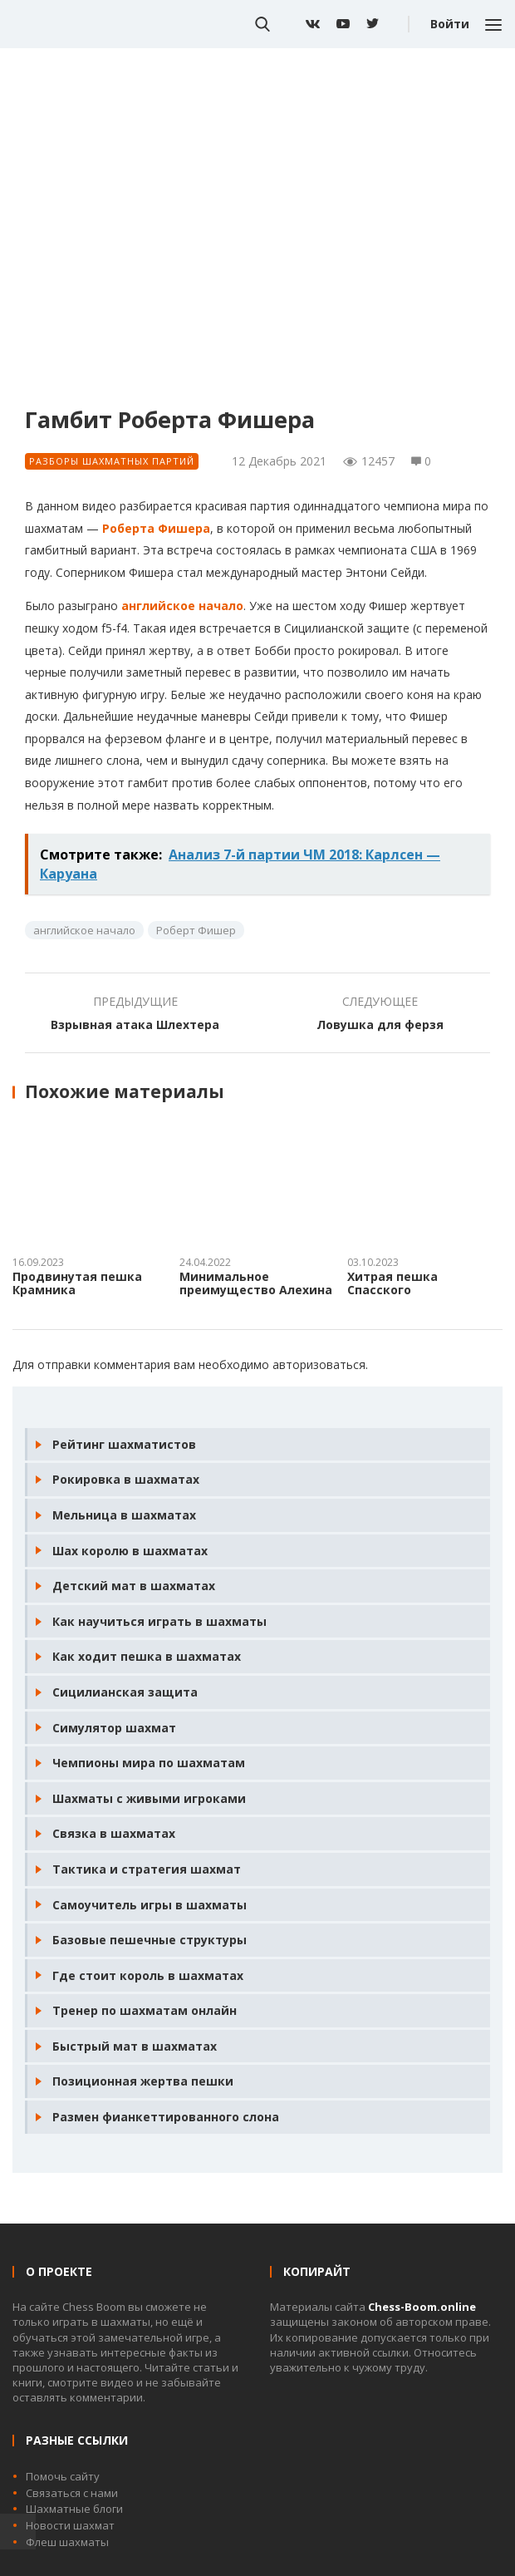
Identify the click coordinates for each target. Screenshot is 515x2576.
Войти (449, 24)
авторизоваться (318, 1364)
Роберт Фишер (196, 930)
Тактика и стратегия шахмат (146, 1869)
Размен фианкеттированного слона (165, 2117)
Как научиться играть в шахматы (159, 1621)
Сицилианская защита (125, 1692)
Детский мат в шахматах (133, 1585)
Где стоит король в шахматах (147, 1975)
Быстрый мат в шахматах (134, 2046)
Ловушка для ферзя (380, 1024)
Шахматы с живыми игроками (149, 1798)
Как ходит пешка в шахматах (146, 1656)
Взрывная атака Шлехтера (135, 1024)
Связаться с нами (72, 2492)
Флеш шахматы (67, 2541)
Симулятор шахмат (114, 1728)
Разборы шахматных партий (111, 461)
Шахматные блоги (74, 2508)
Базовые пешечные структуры (149, 1940)
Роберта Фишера (156, 528)
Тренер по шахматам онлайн (144, 2010)
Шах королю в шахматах (130, 1551)
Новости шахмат (70, 2525)
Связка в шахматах (113, 1833)
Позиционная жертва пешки (142, 2081)
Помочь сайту (63, 2476)
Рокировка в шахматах (125, 1479)
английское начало (182, 605)
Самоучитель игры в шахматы (149, 1905)
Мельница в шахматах (124, 1515)
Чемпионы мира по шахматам (148, 1763)
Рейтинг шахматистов (124, 1444)
